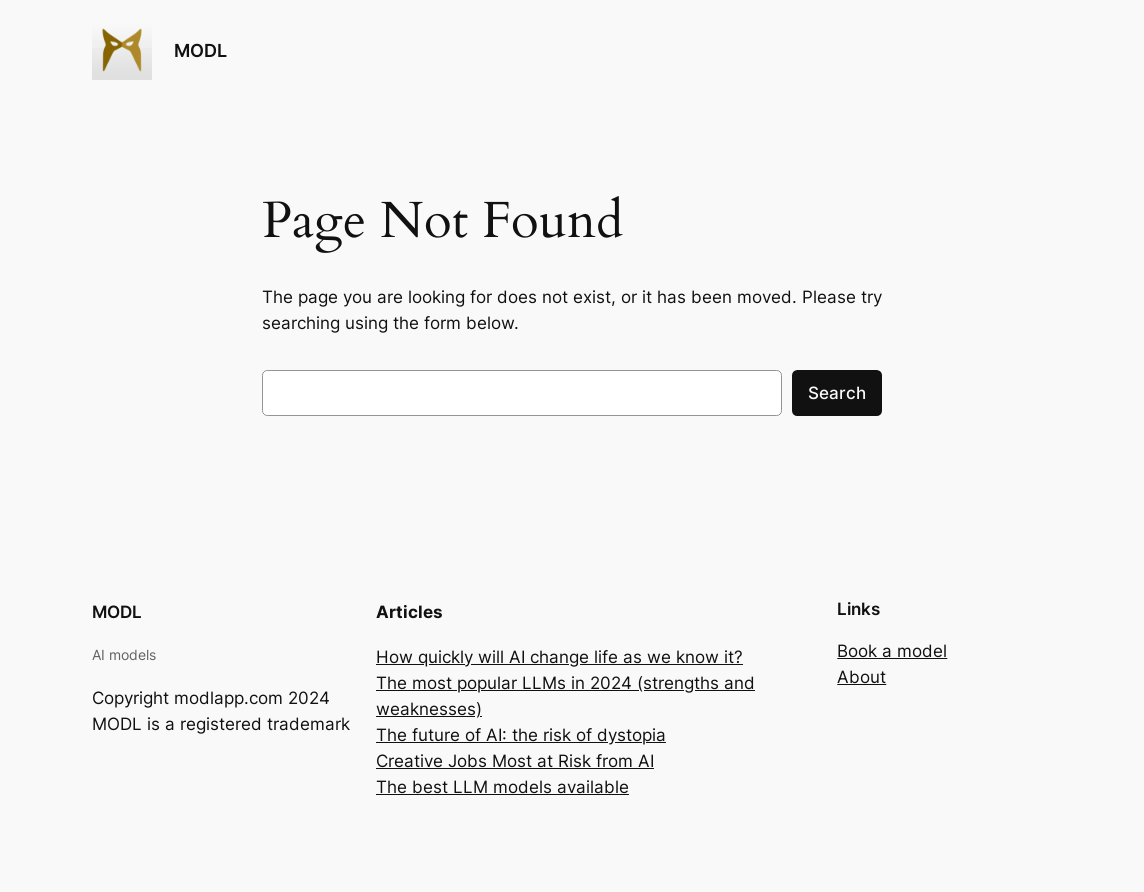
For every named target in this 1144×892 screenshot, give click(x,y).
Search (837, 393)
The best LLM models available (502, 787)
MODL (200, 50)
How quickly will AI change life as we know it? (559, 657)
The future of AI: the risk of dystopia (521, 735)
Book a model (892, 651)
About (861, 677)
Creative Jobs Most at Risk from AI (515, 761)
